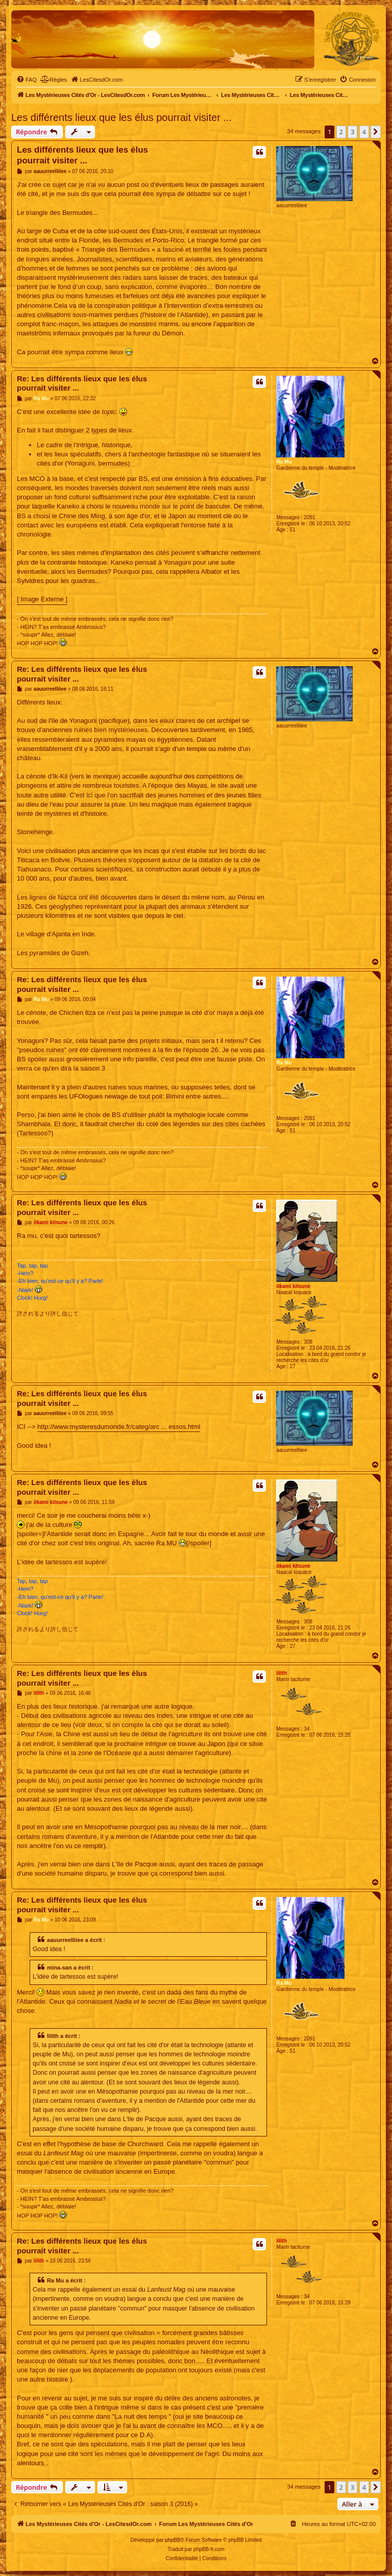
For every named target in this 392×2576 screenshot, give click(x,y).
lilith (281, 1673)
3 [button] (352, 131)
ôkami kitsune (293, 1286)
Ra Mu (283, 462)
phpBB (172, 2540)
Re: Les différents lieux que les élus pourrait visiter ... (82, 383)
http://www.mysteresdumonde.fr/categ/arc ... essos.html (118, 1426)
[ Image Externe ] (42, 599)
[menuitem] (26, 80)
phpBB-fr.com (209, 2549)
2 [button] (341, 131)
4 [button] (364, 131)
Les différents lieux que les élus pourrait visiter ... (121, 117)
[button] (376, 132)
